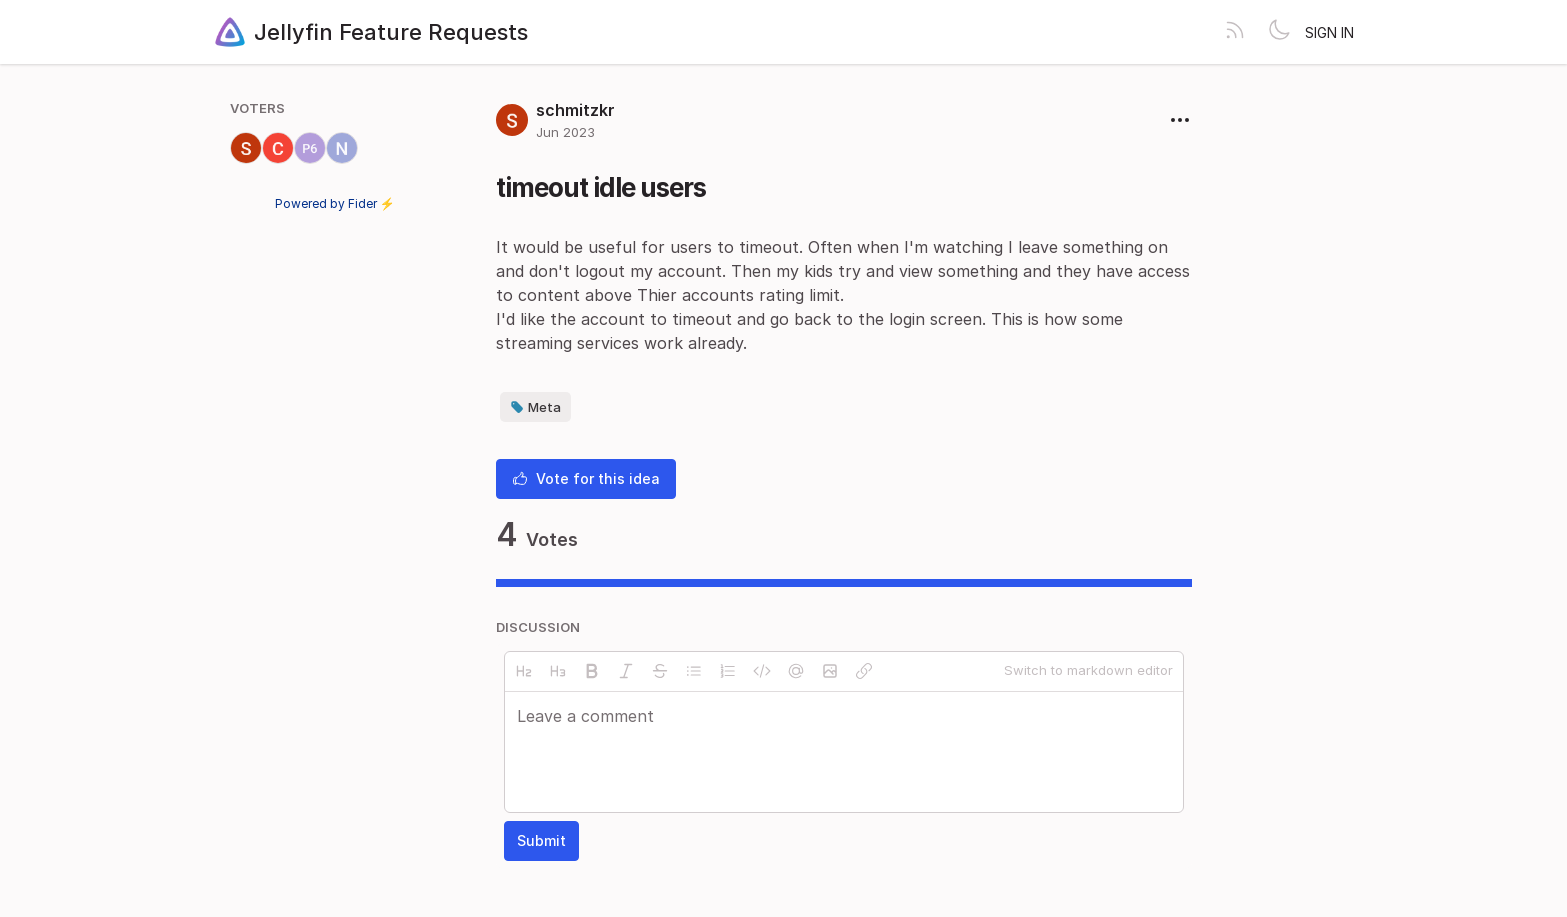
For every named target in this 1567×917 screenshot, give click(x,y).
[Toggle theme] (1279, 32)
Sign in (1329, 32)
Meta (535, 407)
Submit (541, 840)
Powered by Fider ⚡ (335, 203)
